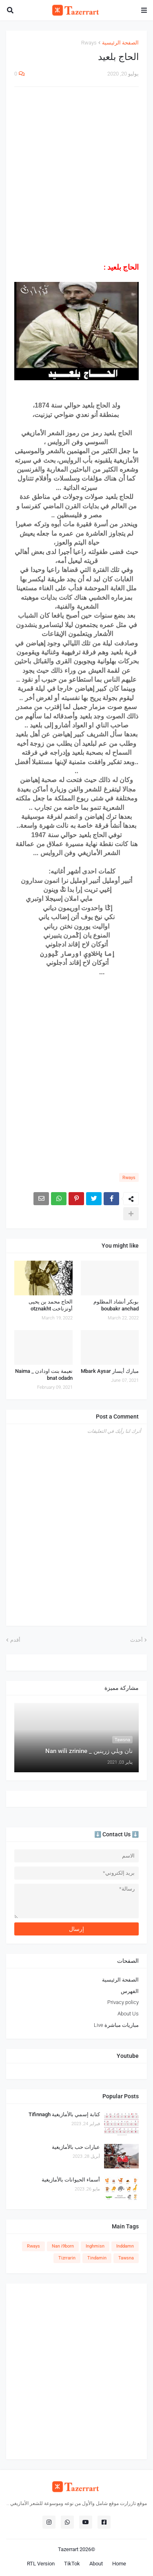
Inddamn (125, 2246)
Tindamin (96, 2258)
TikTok (72, 2563)
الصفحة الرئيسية (120, 43)
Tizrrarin (66, 2258)
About (96, 2563)
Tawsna (126, 2258)
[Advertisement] (76, 175)
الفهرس (130, 1991)
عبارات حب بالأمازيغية (76, 2147)
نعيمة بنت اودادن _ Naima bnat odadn (44, 1374)
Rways (89, 43)
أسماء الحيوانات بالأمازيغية (71, 2180)
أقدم (15, 1640)
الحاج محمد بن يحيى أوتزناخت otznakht (51, 1305)
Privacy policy (123, 2002)
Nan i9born (63, 2246)
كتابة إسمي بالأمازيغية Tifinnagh (64, 2114)
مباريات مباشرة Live (116, 2025)
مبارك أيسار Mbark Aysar (110, 1371)
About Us (128, 2014)
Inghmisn (95, 2246)
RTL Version (41, 2563)
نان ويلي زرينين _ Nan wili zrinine (89, 1751)
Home (119, 2563)
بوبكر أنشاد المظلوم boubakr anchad (116, 1305)
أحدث (136, 1640)
